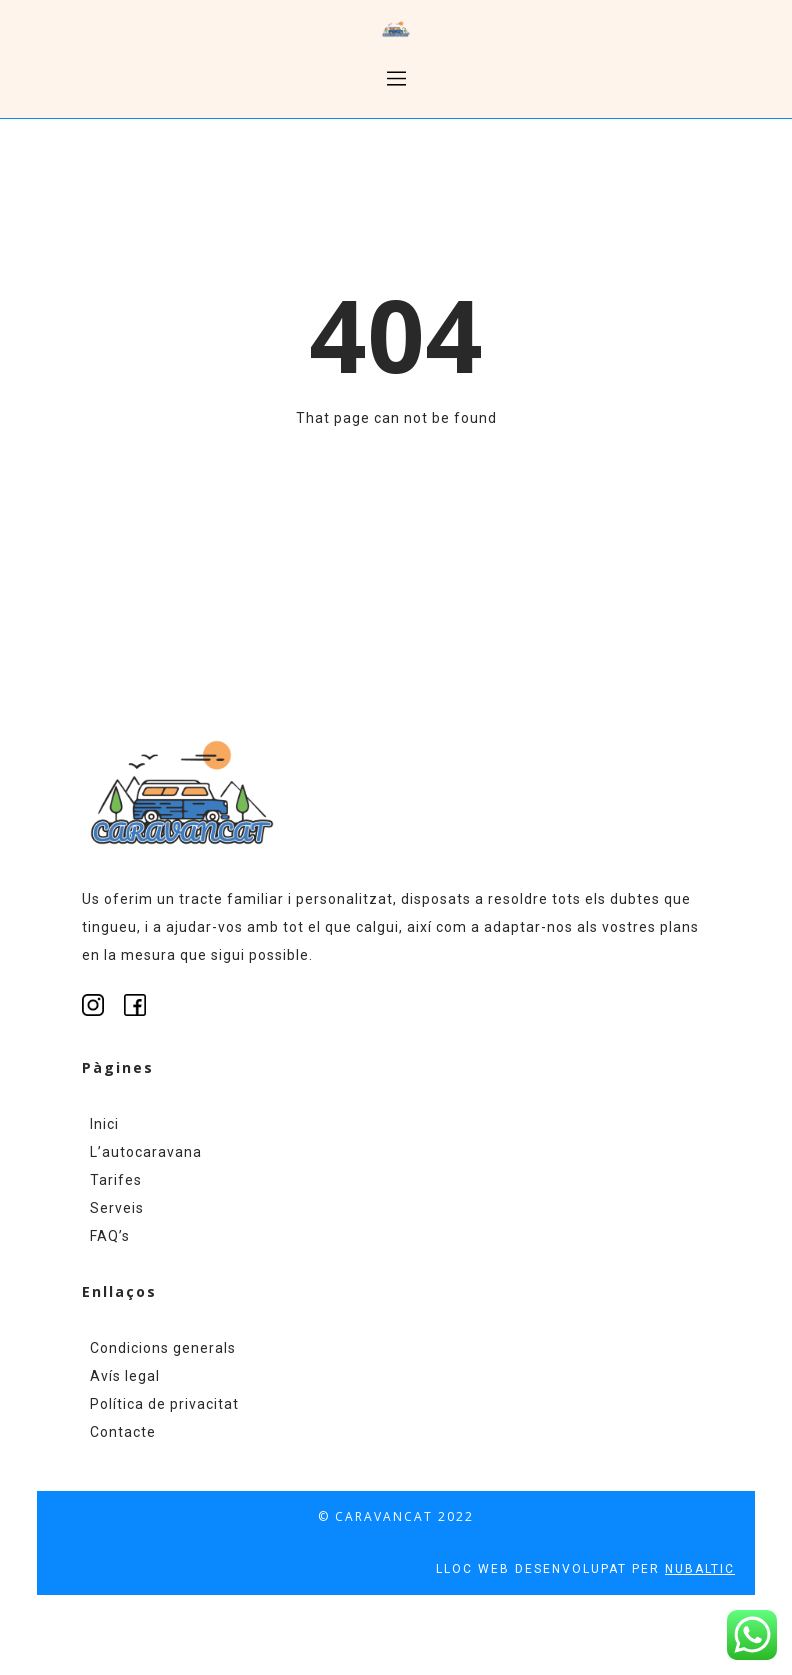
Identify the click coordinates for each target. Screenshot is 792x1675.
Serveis (117, 1208)
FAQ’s (110, 1236)
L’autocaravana (146, 1152)
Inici (104, 1124)
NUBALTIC (700, 1569)
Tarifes (116, 1180)
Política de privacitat (164, 1404)
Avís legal (125, 1376)
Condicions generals (163, 1348)
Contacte (123, 1432)
